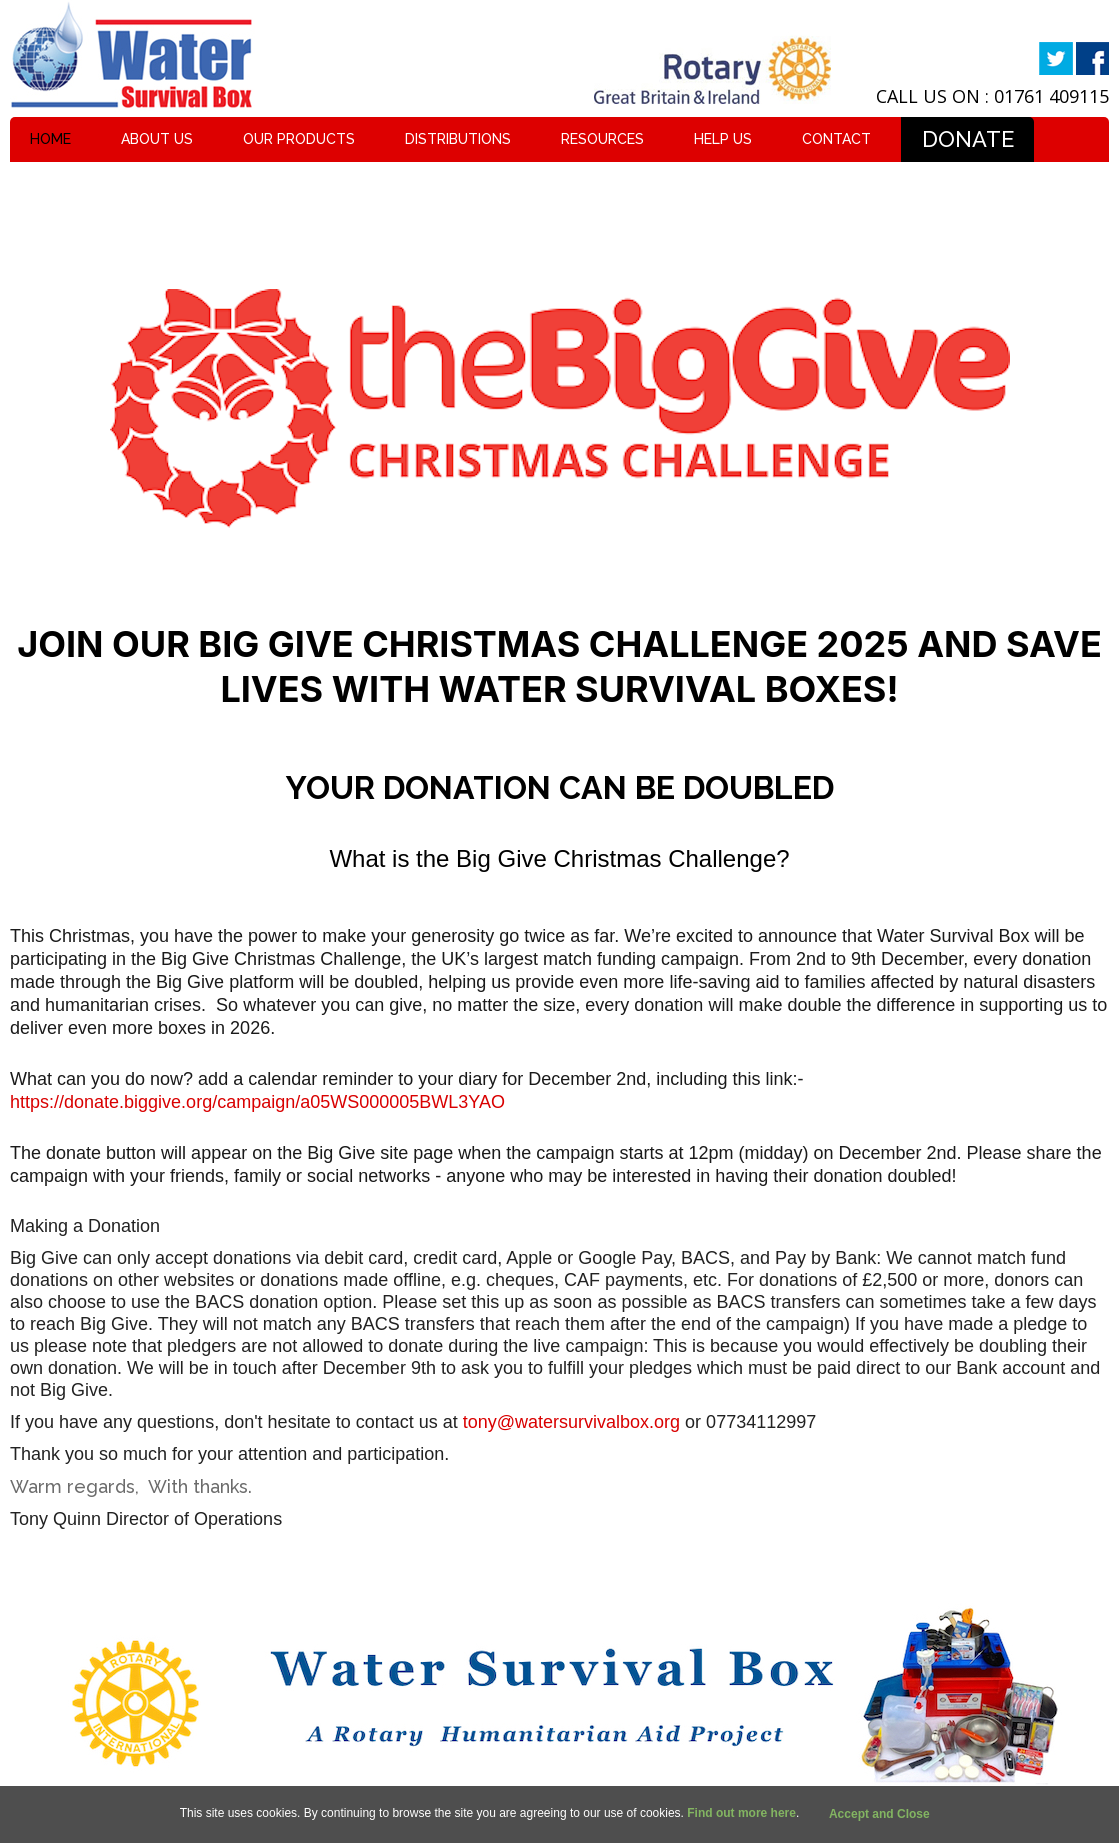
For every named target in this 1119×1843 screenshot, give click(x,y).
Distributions (458, 139)
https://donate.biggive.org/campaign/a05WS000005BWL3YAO (257, 1102)
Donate (968, 139)
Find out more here (741, 1813)
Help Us (723, 139)
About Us (157, 139)
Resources (602, 139)
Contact (836, 139)
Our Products (299, 139)
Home (50, 139)
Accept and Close (879, 1814)
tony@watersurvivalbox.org (571, 1422)
